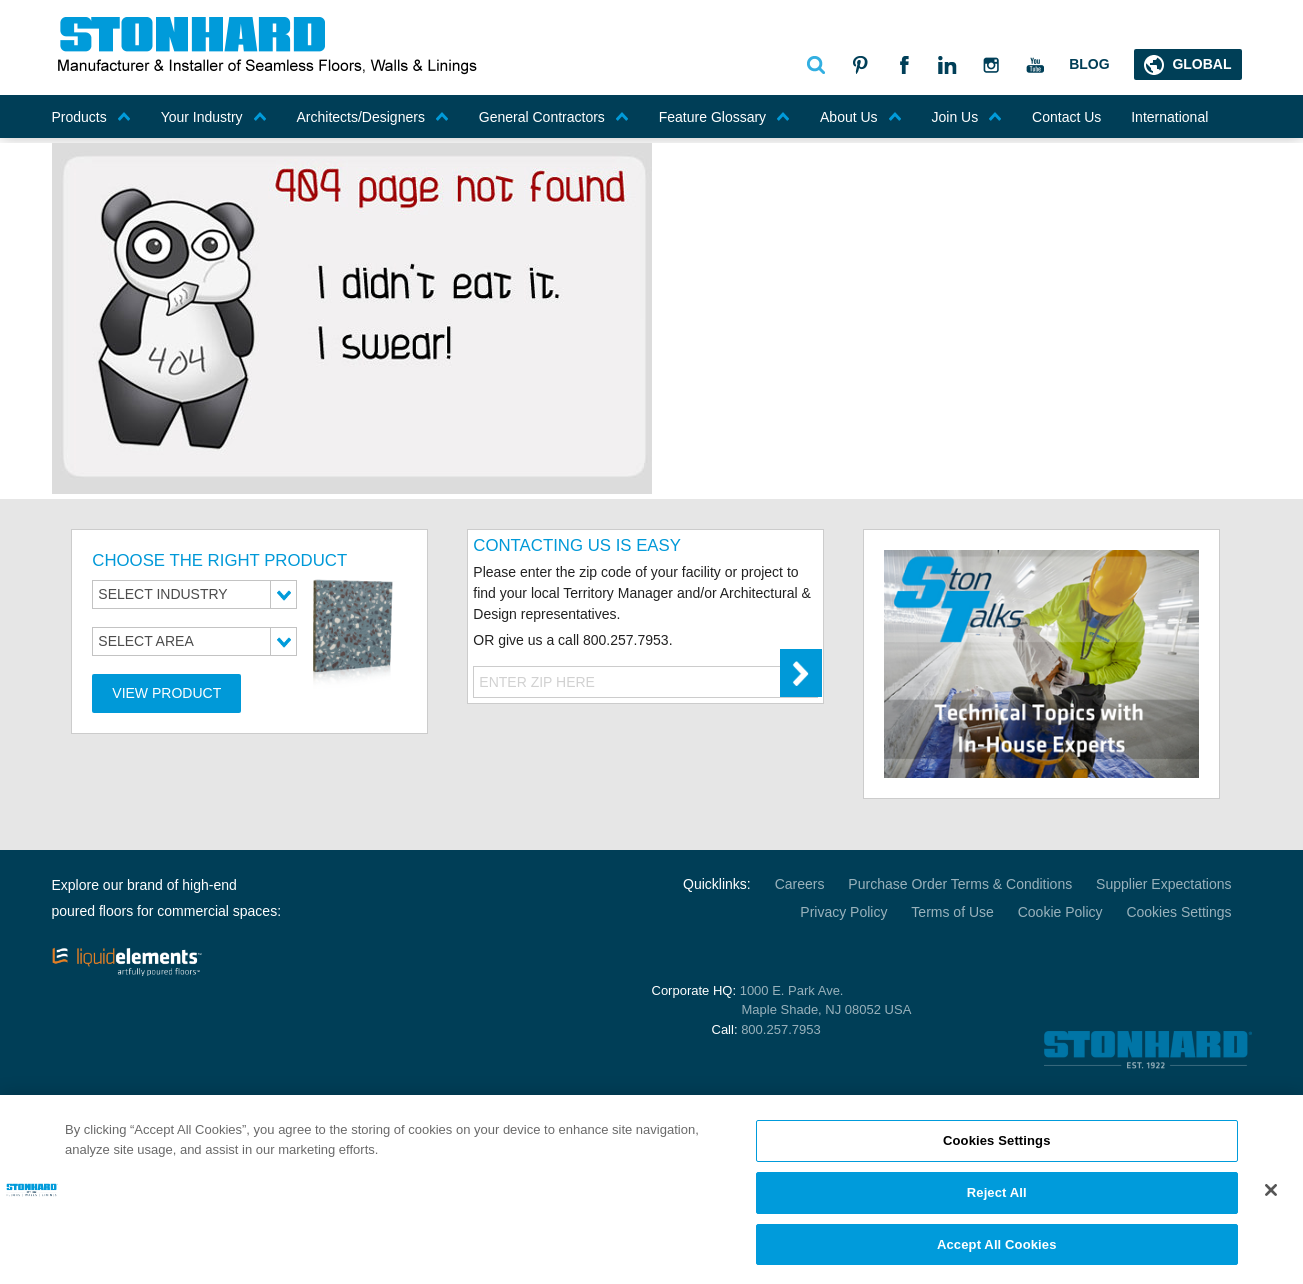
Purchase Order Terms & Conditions (960, 884)
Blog (1089, 64)
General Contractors (554, 117)
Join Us (967, 117)
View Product (166, 693)
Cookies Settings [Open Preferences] (1178, 912)
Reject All (997, 1200)
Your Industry (214, 117)
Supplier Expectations (1163, 884)
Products (91, 117)
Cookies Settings (997, 1148)
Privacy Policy (843, 912)
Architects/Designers (373, 117)
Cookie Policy (1060, 912)
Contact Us (1066, 117)
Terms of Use (952, 912)
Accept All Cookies (997, 1252)
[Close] (1271, 1198)
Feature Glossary (724, 117)
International (1169, 117)
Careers (800, 884)
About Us (861, 117)
